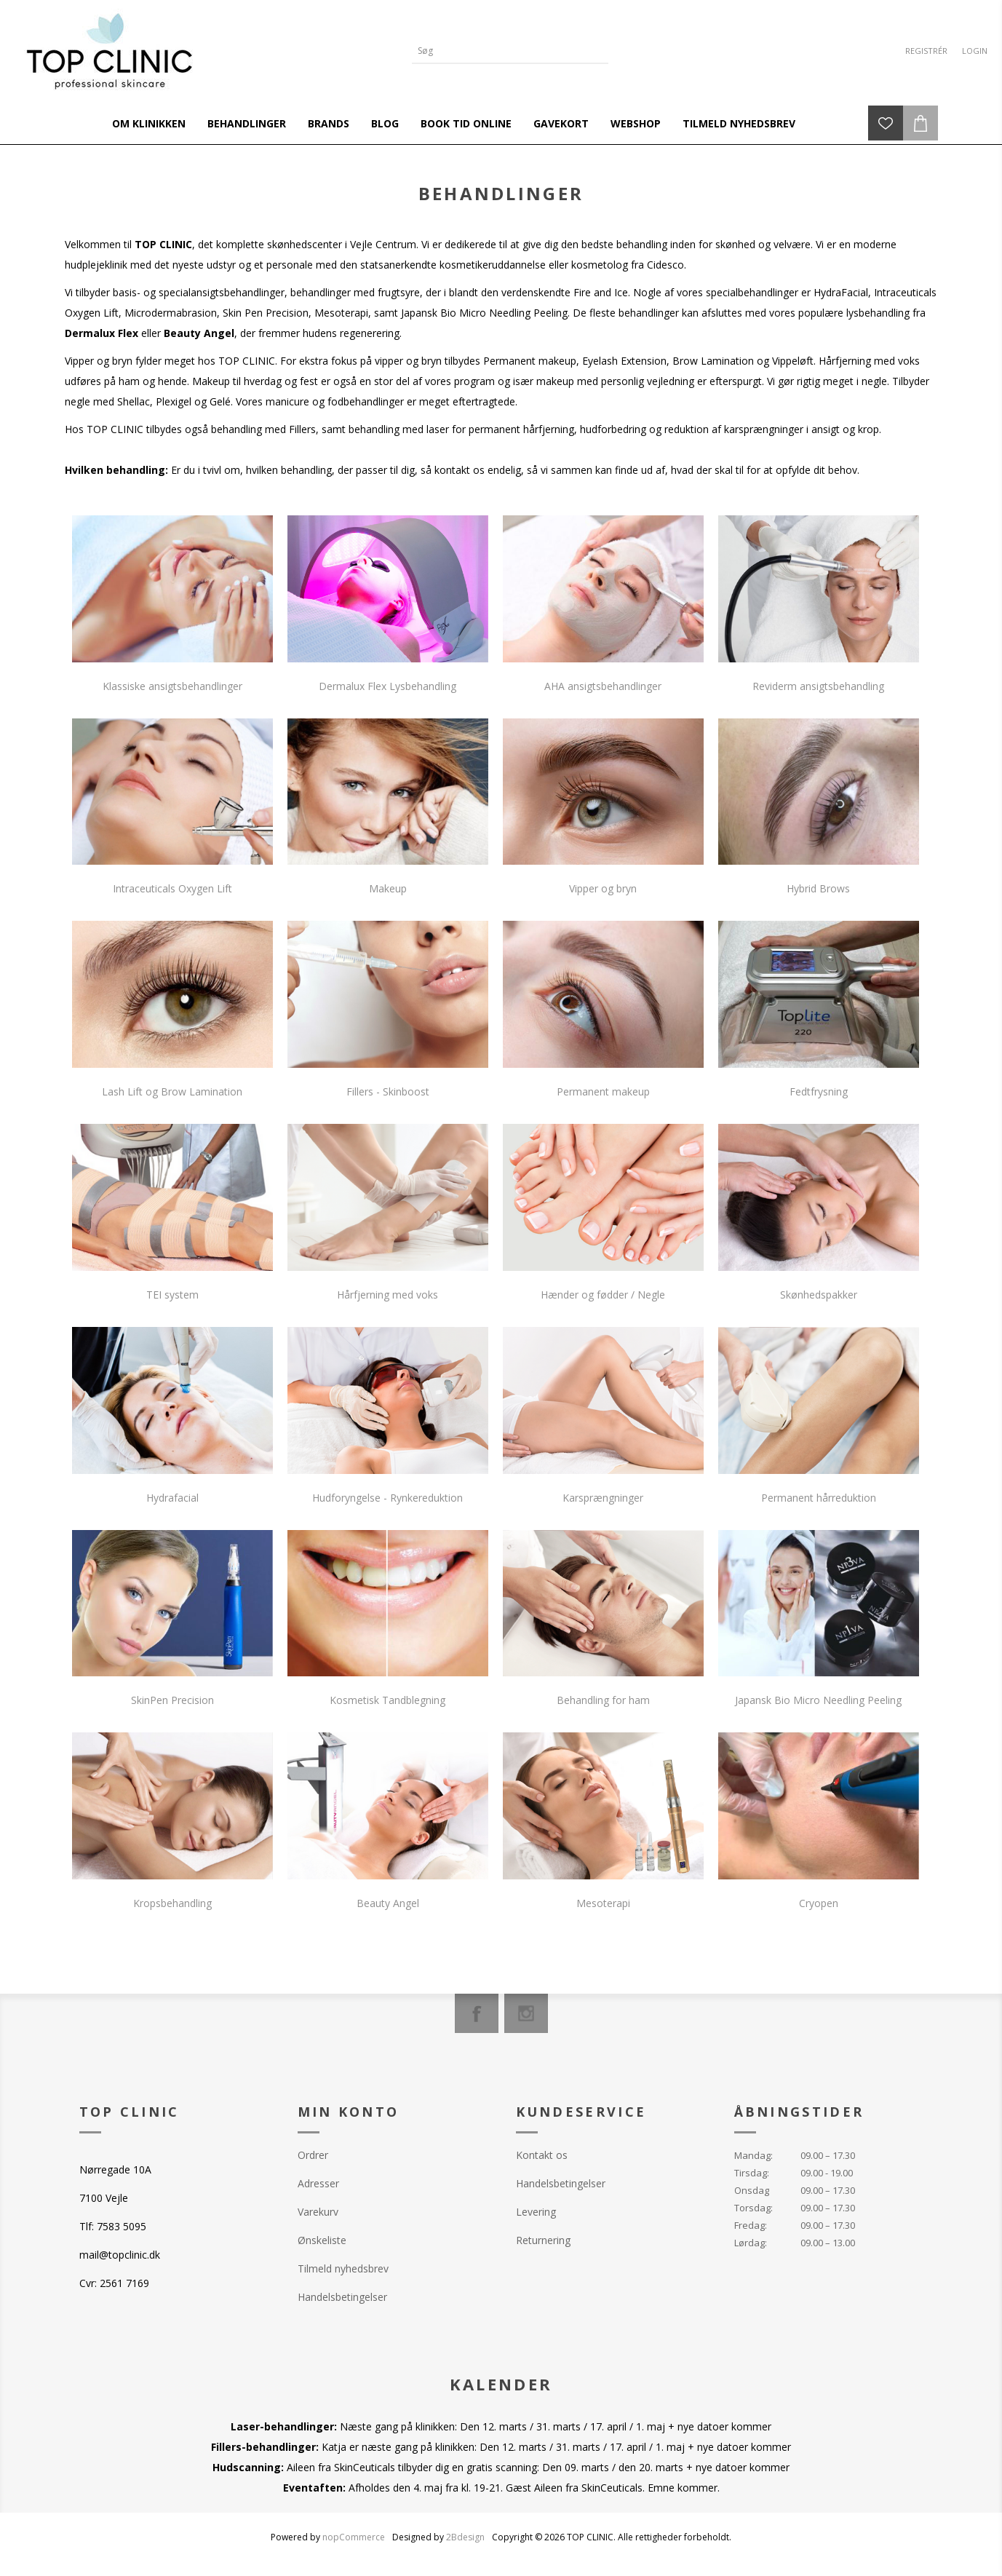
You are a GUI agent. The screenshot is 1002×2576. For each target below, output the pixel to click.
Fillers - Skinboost (387, 1091)
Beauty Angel (388, 1903)
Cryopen (818, 1903)
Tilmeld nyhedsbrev (343, 2268)
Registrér (926, 50)
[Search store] (499, 51)
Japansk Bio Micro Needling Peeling (818, 1700)
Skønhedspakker (818, 1294)
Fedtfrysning (819, 1091)
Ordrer (313, 2155)
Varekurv (318, 2212)
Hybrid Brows (818, 888)
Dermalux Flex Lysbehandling (387, 686)
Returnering (543, 2240)
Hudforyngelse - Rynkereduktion (387, 1498)
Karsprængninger (602, 1498)
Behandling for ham (603, 1700)
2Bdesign (465, 2537)
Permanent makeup (603, 1091)
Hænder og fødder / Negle (603, 1294)
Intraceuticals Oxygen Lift (172, 888)
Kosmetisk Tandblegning (387, 1700)
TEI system (172, 1294)
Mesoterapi (603, 1903)
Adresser (318, 2183)
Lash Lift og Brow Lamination (172, 1091)
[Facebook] (476, 2013)
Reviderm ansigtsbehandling (818, 686)
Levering (536, 2212)
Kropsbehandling (172, 1903)
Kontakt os (542, 2155)
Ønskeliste (322, 2240)
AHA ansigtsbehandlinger (602, 686)
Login (974, 50)
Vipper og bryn (603, 888)
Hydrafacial (172, 1498)
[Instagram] (526, 2013)
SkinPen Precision (172, 1700)
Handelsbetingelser (342, 2297)
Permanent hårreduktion (818, 1498)
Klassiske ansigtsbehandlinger (172, 686)
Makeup (388, 888)
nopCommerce (353, 2537)
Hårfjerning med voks (387, 1294)
